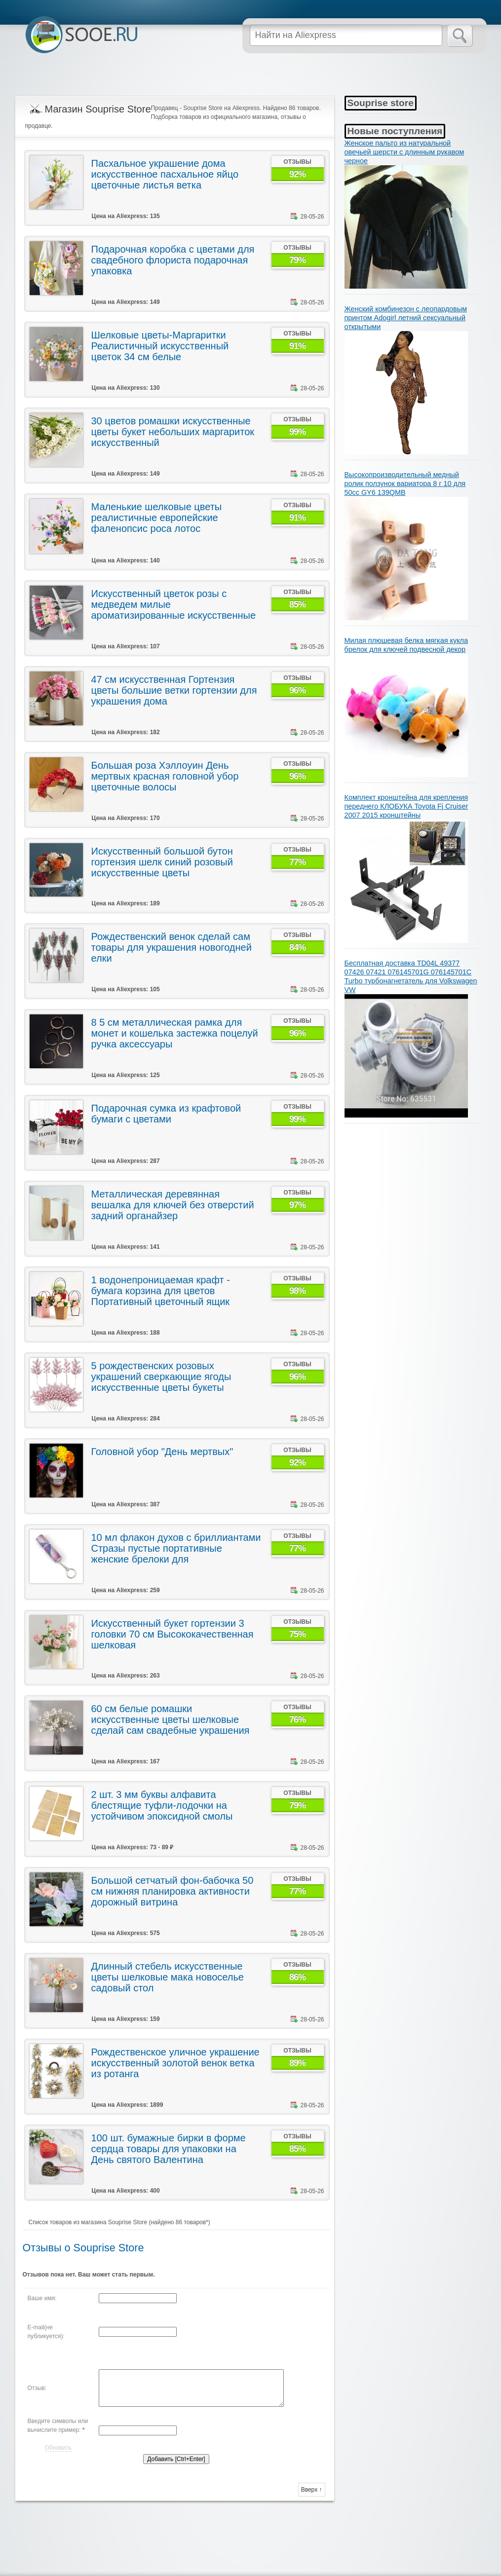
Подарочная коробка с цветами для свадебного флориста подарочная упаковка (173, 260)
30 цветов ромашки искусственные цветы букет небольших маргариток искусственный (173, 431)
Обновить (58, 2447)
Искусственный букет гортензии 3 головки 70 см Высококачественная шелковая (172, 1634)
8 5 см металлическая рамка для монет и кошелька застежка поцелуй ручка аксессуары (174, 1033)
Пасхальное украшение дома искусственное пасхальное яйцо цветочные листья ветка (165, 174)
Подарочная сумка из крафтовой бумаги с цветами (166, 1113)
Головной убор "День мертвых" (162, 1451)
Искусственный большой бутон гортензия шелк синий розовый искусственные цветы (162, 862)
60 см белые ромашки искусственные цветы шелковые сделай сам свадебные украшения (170, 1719)
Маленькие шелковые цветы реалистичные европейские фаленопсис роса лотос (156, 517)
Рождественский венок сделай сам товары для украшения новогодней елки (171, 947)
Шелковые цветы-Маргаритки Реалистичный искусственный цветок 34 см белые (160, 346)
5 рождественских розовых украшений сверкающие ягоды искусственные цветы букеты (161, 1376)
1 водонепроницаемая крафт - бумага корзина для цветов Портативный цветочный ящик (160, 1290)
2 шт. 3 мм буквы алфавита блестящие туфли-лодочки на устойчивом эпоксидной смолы (162, 1805)
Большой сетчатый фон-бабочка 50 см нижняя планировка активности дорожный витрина (172, 1891)
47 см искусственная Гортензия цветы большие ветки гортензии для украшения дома (174, 690)
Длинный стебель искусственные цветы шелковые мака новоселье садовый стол (167, 1977)
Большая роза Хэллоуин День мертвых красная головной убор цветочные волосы (165, 776)
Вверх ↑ (311, 2489)
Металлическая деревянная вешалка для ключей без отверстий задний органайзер (172, 1205)
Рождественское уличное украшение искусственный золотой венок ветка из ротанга (175, 2063)
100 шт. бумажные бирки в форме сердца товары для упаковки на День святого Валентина (168, 2148)
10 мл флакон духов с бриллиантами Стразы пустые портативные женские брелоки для (176, 1548)
